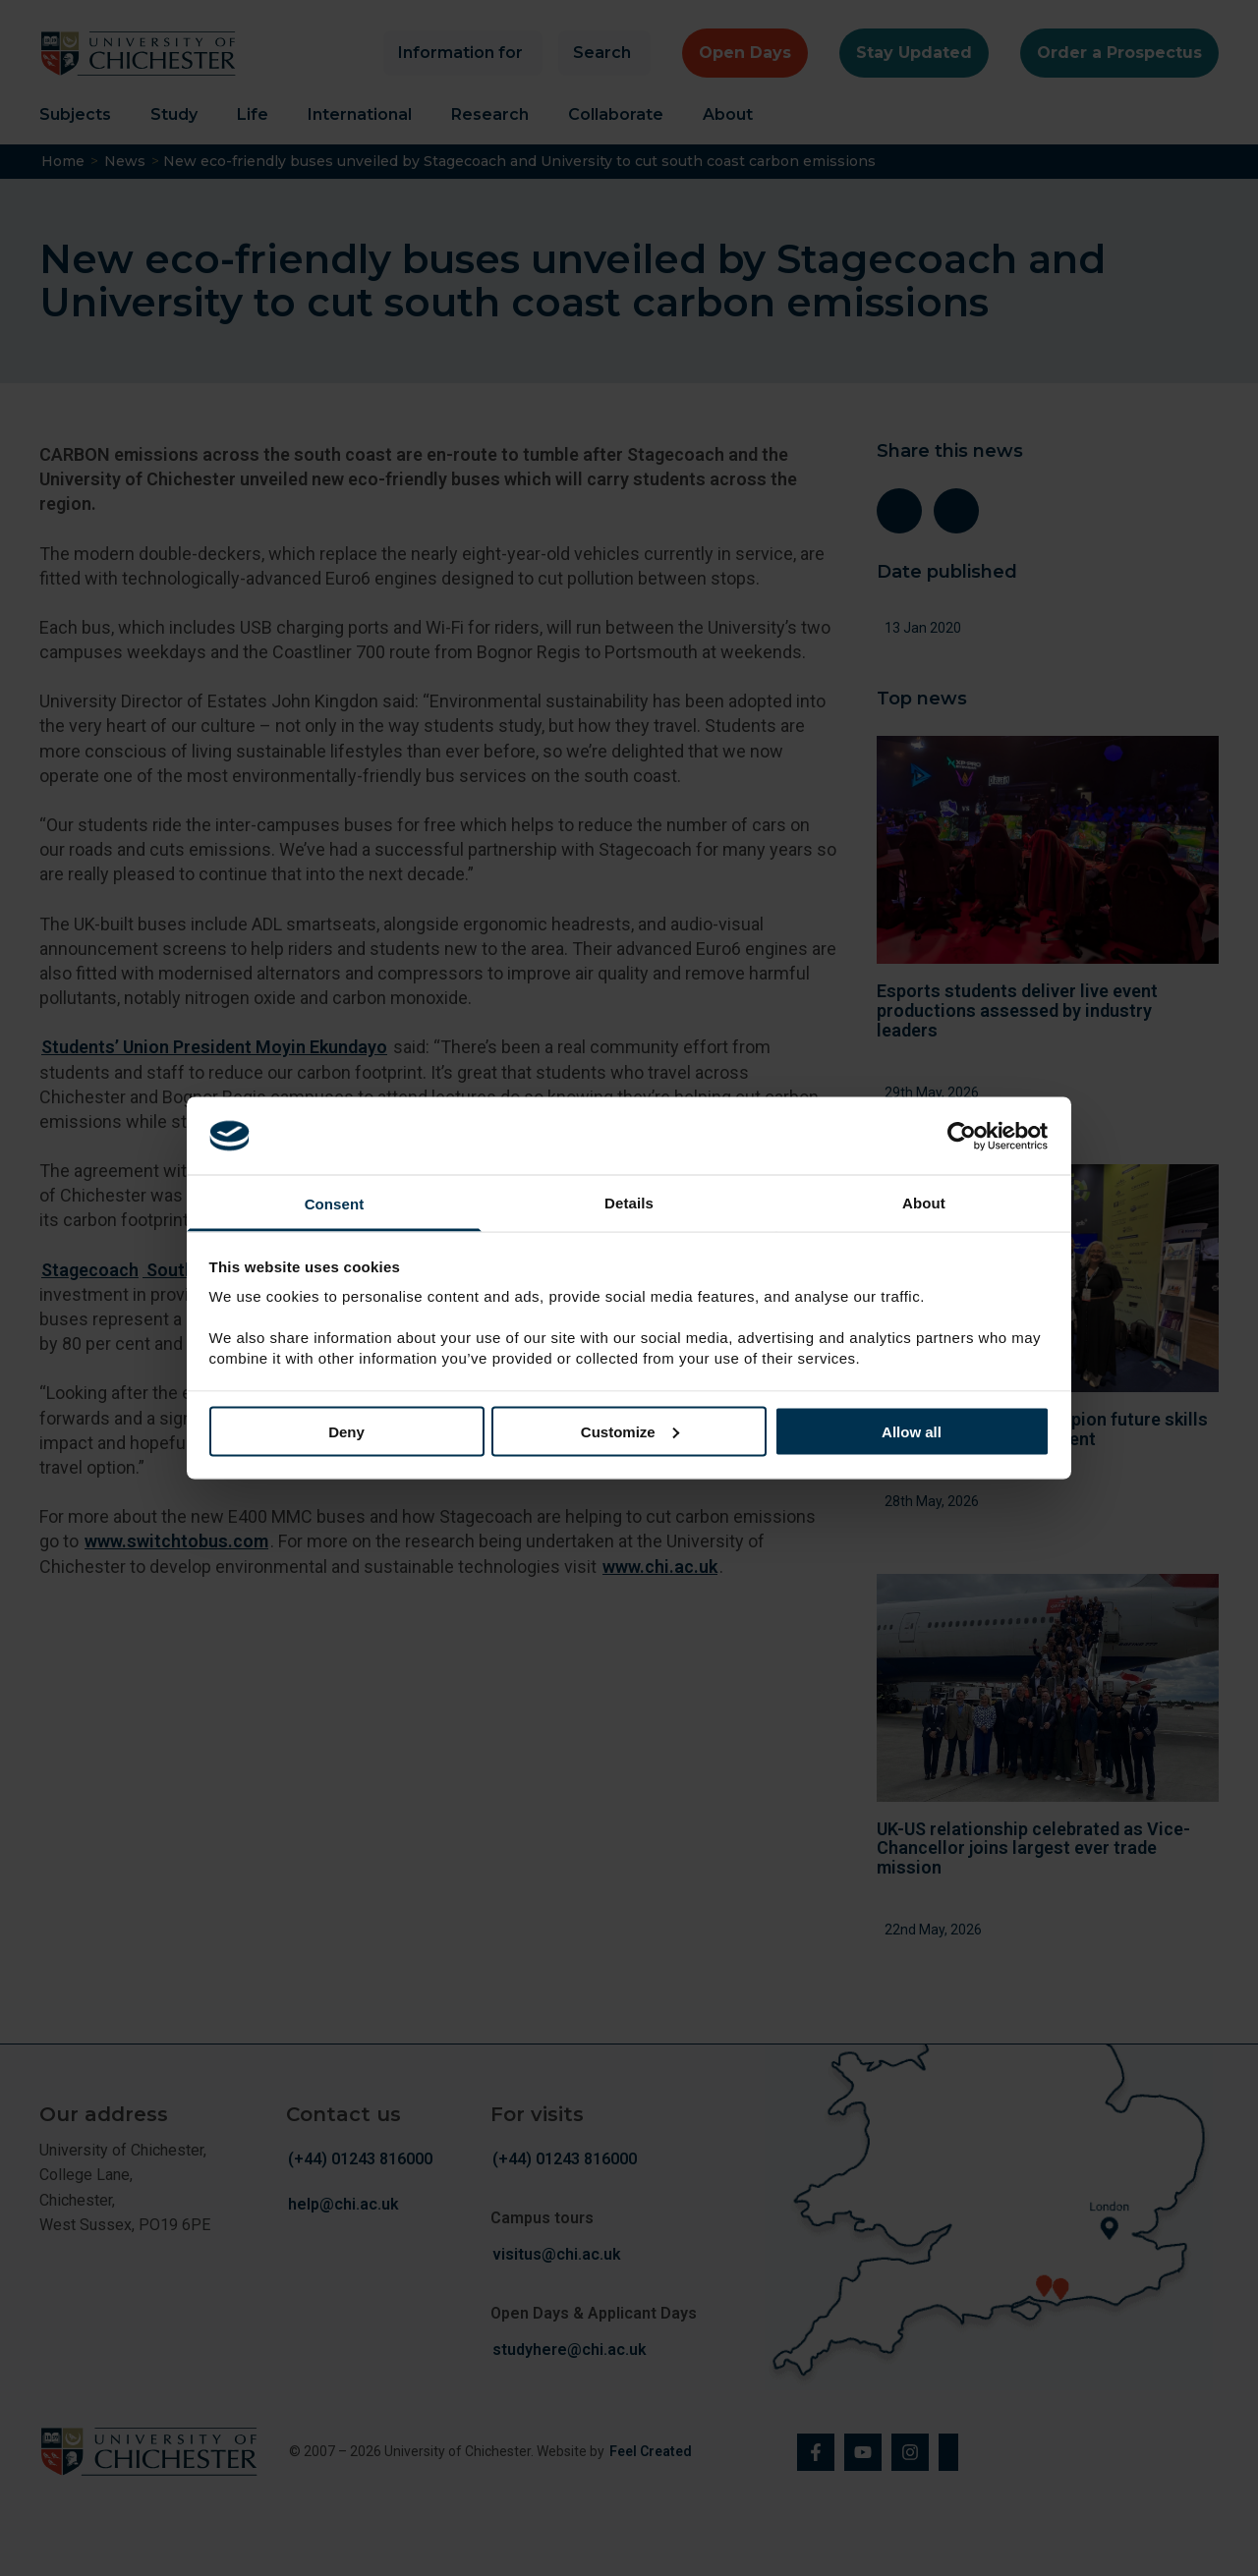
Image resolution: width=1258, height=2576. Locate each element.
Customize (630, 1431)
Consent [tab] (335, 1204)
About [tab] (923, 1203)
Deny (346, 1431)
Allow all (912, 1431)
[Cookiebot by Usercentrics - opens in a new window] (964, 1135)
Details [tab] (629, 1203)
